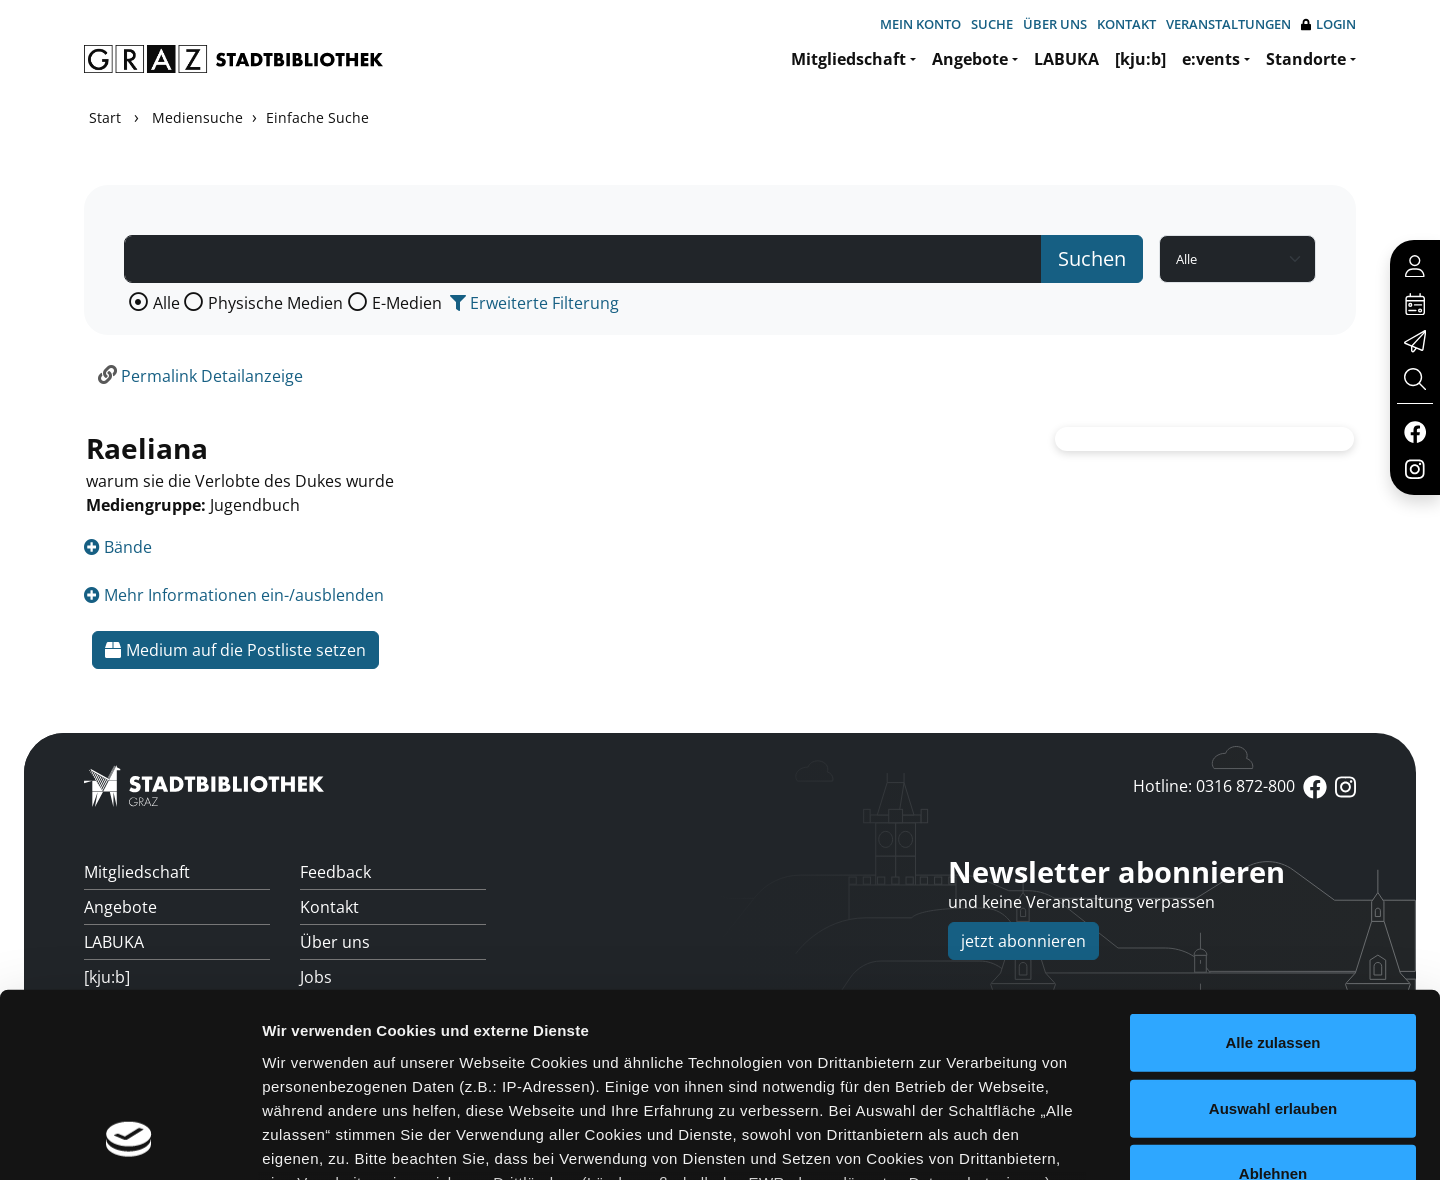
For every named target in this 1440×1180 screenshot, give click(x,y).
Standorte (1306, 59)
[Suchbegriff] (583, 259)
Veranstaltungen (1228, 24)
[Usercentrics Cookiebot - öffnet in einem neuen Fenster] (129, 1141)
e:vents (1211, 59)
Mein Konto (920, 24)
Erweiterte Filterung (534, 303)
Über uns (1055, 24)
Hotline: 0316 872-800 (1214, 786)
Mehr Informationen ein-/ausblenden (234, 595)
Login (1328, 24)
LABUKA (1066, 59)
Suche (992, 24)
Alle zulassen (1272, 874)
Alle (166, 303)
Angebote (970, 59)
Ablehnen (1273, 1005)
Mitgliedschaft (848, 59)
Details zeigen (1063, 1140)
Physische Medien (275, 303)
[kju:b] (1140, 59)
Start (105, 117)
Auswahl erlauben (1273, 939)
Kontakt (1126, 24)
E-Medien (407, 303)
